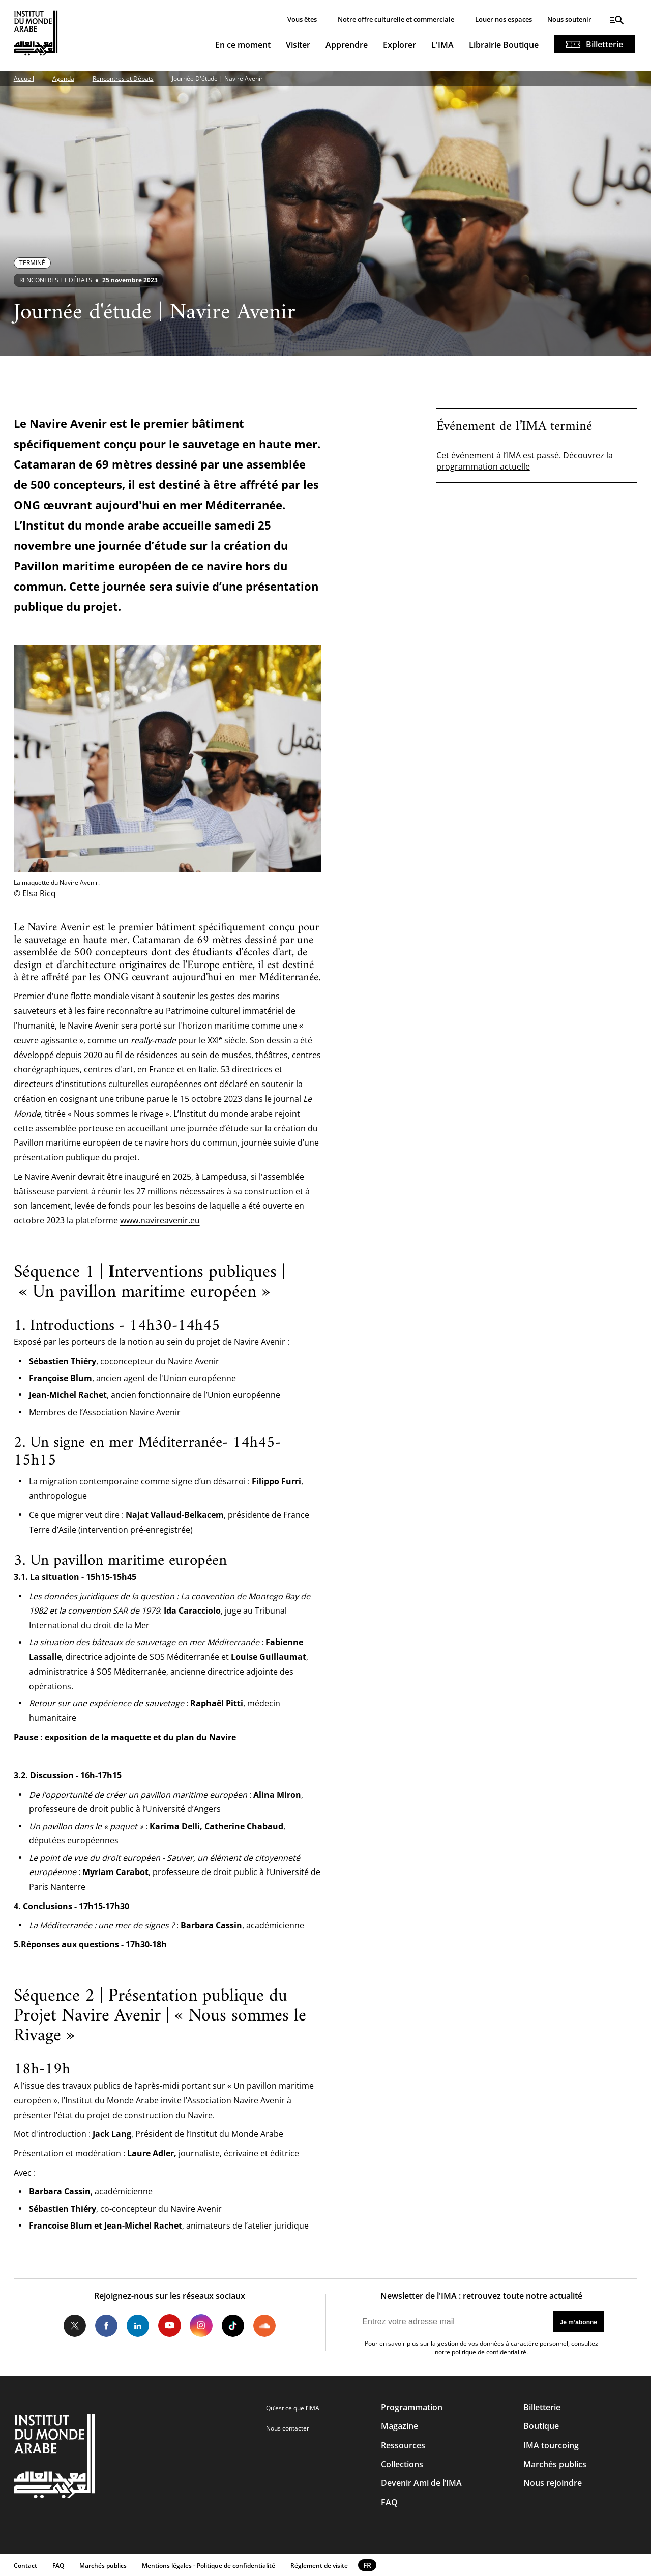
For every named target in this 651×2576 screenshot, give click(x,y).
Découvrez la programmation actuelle (524, 461)
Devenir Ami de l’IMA (421, 2483)
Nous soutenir (569, 19)
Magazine (399, 2426)
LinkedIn (138, 2325)
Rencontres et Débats (123, 78)
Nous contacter (287, 2428)
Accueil (24, 78)
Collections (402, 2464)
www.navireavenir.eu (160, 1220)
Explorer (399, 44)
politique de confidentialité (489, 2352)
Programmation (411, 2407)
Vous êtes (302, 19)
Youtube (169, 2325)
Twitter (75, 2325)
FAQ (389, 2502)
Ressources (403, 2445)
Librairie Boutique (504, 44)
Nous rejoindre (552, 2483)
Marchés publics (554, 2464)
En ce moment (243, 44)
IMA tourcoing (551, 2445)
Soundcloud (264, 2325)
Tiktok (233, 2325)
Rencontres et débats (55, 280)
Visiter (298, 44)
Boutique (541, 2426)
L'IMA (442, 44)
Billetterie (604, 44)
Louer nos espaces (503, 19)
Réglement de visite (319, 2565)
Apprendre (347, 44)
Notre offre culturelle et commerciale (396, 19)
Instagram (201, 2325)
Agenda (63, 78)
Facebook (106, 2325)
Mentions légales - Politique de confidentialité (208, 2565)
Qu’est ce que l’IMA (292, 2408)
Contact (25, 2565)
